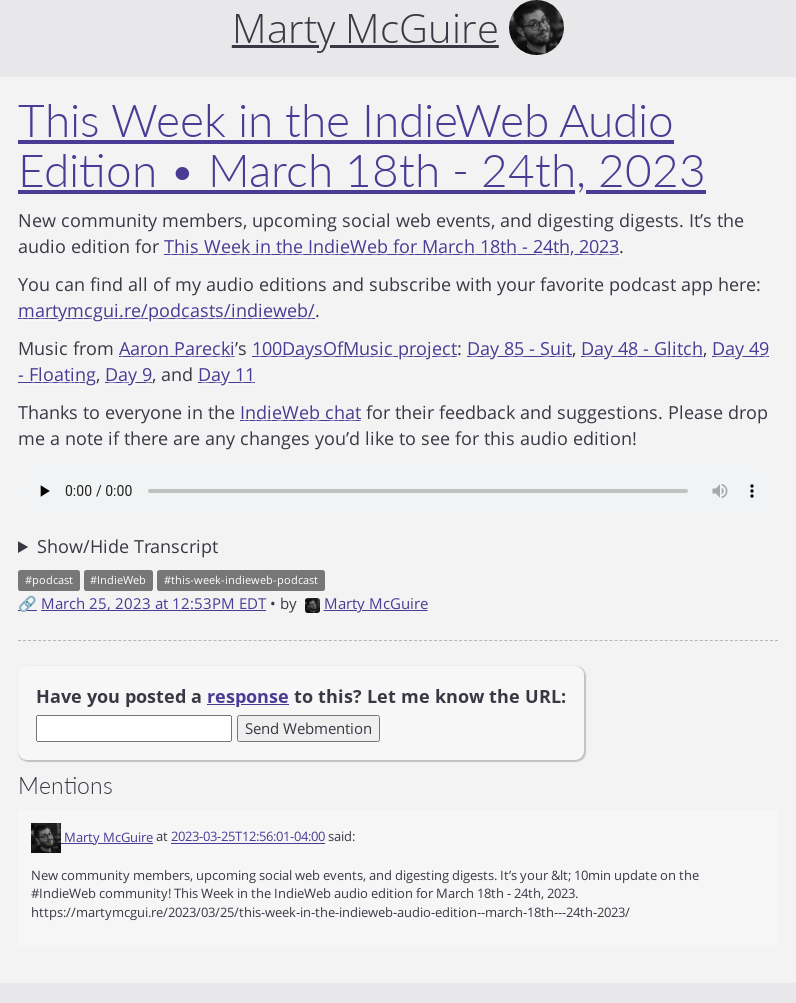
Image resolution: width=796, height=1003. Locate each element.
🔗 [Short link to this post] (27, 603)
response (248, 696)
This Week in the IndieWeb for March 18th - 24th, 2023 (391, 246)
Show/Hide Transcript (127, 546)
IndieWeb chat (300, 412)
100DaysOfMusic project (354, 348)
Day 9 (128, 374)
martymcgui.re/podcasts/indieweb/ (166, 310)
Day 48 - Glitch (642, 348)
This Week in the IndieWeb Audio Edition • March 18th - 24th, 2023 (362, 145)
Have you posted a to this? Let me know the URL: (301, 696)
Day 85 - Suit (519, 348)
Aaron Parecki (177, 348)
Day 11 (226, 374)
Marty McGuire (366, 603)
